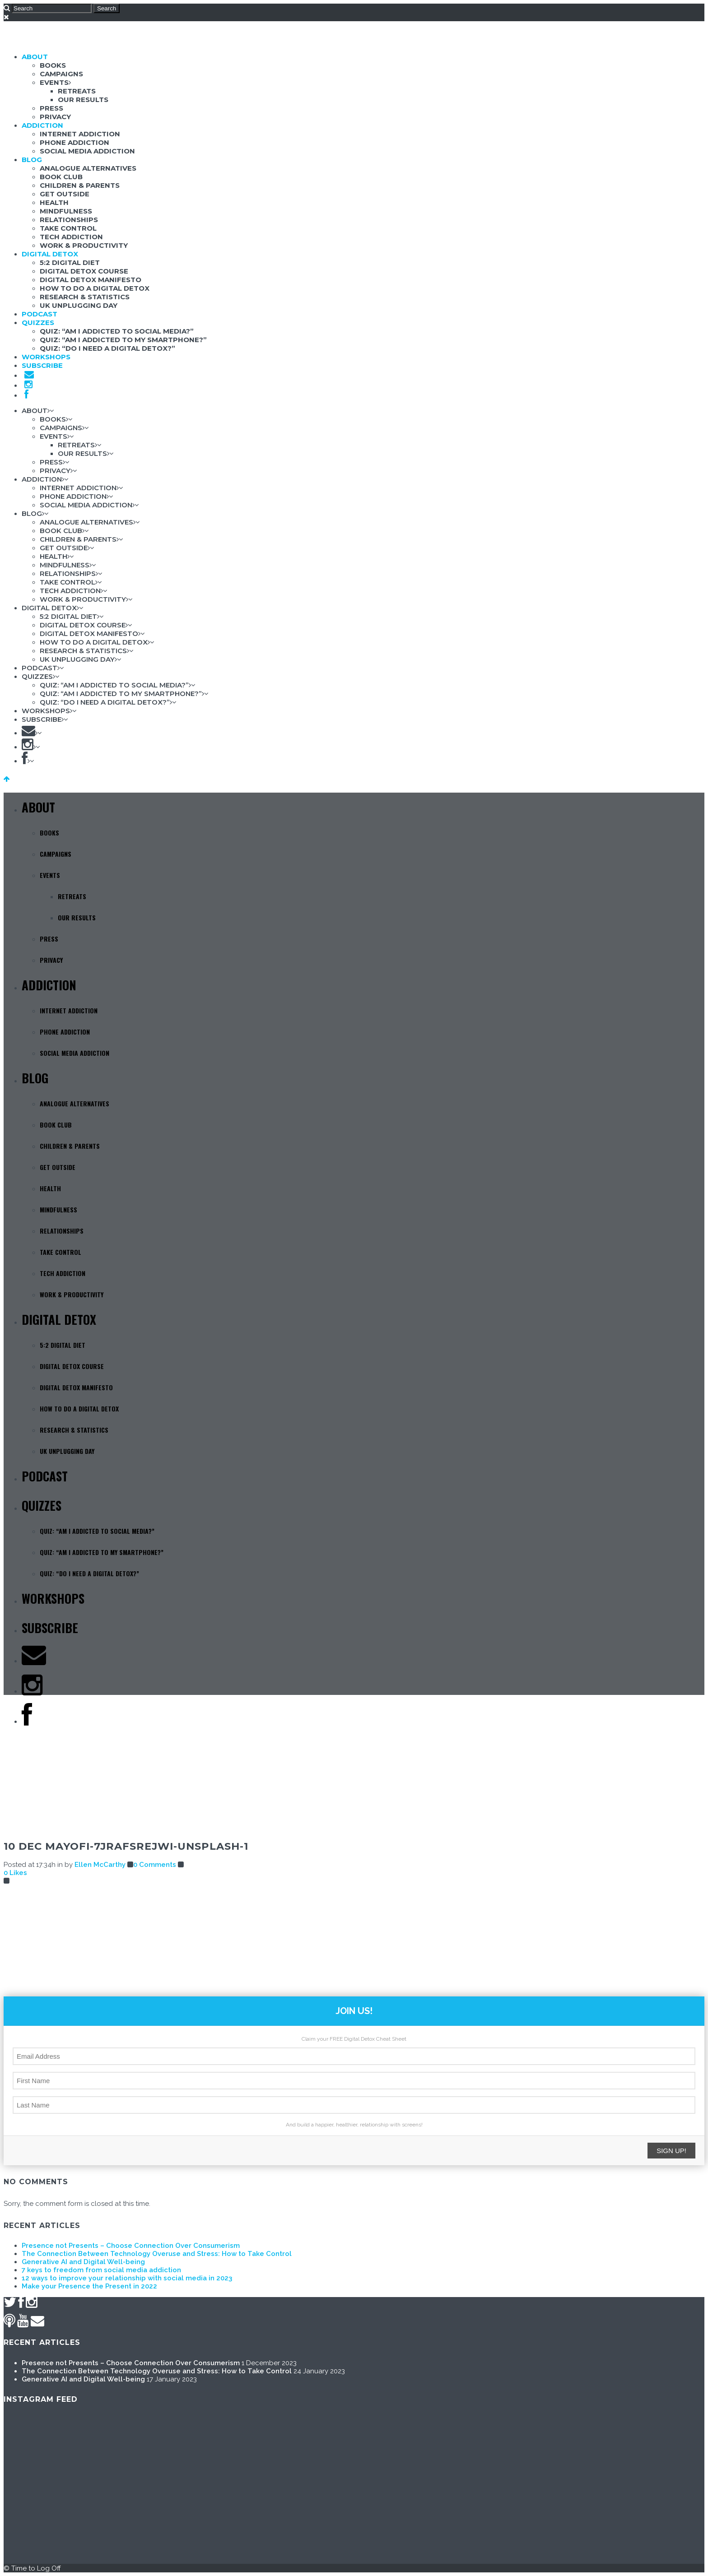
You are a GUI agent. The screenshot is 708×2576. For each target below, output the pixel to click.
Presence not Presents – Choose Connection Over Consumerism (131, 2246)
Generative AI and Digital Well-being (83, 2262)
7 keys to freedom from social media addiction (101, 2270)
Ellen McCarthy (100, 1865)
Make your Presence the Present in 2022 (89, 2286)
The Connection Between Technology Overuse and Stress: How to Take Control (157, 2254)
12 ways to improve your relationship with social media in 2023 (127, 2278)
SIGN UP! (671, 2150)
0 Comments (154, 1865)
